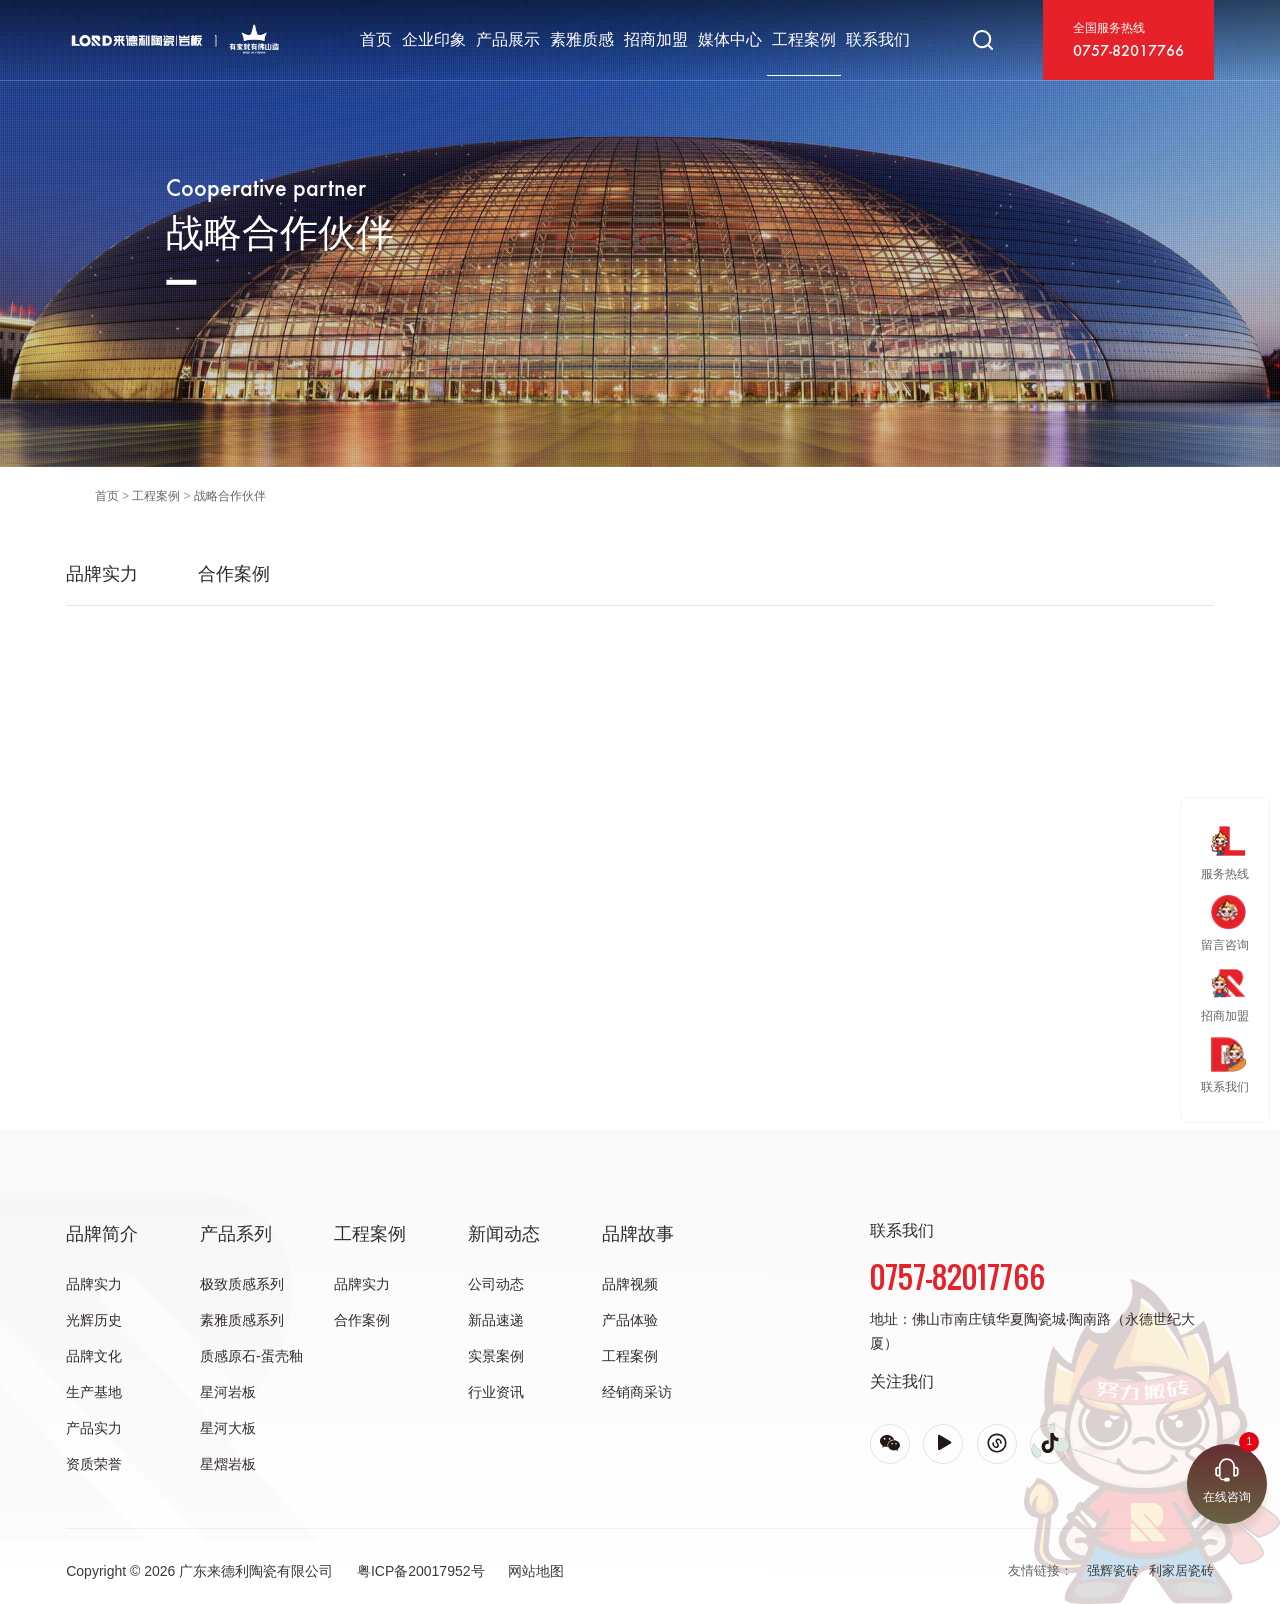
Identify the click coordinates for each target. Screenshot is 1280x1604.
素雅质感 (582, 39)
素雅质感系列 (242, 1320)
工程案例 (804, 39)
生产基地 (94, 1392)
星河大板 (228, 1428)
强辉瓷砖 (1113, 1570)
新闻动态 (504, 1234)
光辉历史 (94, 1320)
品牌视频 (630, 1284)
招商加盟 (656, 39)
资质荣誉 (94, 1464)
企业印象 (434, 39)
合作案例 (234, 574)
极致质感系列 (242, 1284)
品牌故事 (638, 1234)
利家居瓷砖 (1181, 1570)
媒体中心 (730, 39)
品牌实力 (102, 574)
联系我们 (878, 39)
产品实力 (94, 1428)
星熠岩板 (228, 1464)
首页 (376, 39)
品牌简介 (102, 1234)
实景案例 (496, 1356)
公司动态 (496, 1284)
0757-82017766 (1128, 52)
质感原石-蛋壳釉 (251, 1356)
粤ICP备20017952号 (421, 1571)
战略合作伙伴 (230, 496)
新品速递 (496, 1320)
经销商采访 (637, 1392)
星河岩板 (228, 1392)
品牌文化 (94, 1356)
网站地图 (536, 1571)
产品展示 (508, 39)
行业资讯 (496, 1392)
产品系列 (236, 1234)
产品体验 (630, 1320)
